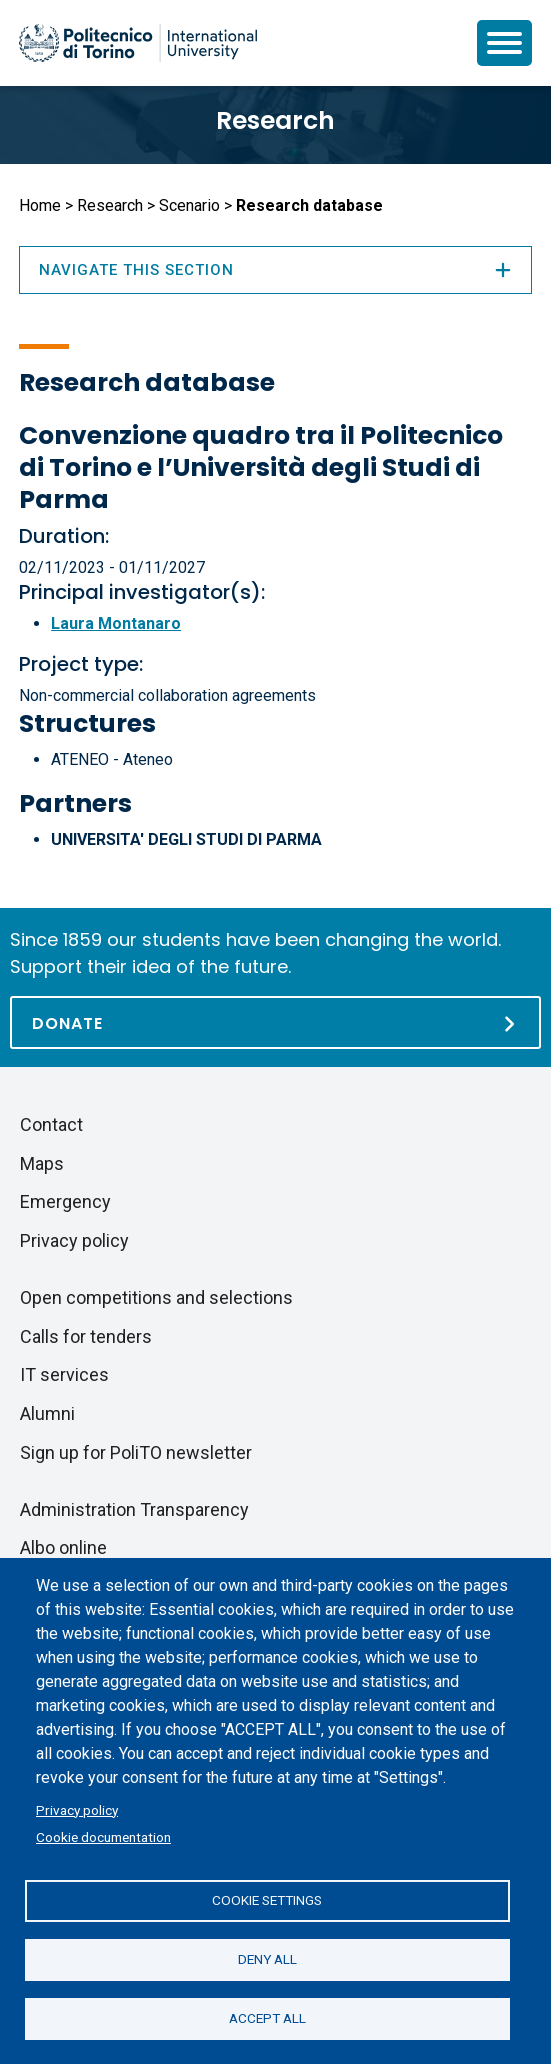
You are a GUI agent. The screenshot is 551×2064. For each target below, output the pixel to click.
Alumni (47, 1413)
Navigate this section (275, 270)
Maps (42, 1163)
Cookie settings (267, 1900)
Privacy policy (77, 1810)
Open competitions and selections (156, 1297)
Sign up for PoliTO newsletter (136, 1452)
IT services (64, 1374)
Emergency (65, 1201)
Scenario (189, 205)
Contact (51, 1124)
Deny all (267, 1959)
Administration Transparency (134, 1509)
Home (40, 205)
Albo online (63, 1547)
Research (275, 120)
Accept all (267, 2018)
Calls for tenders (86, 1336)
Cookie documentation (103, 1837)
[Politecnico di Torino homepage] (138, 43)
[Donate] (275, 1022)
